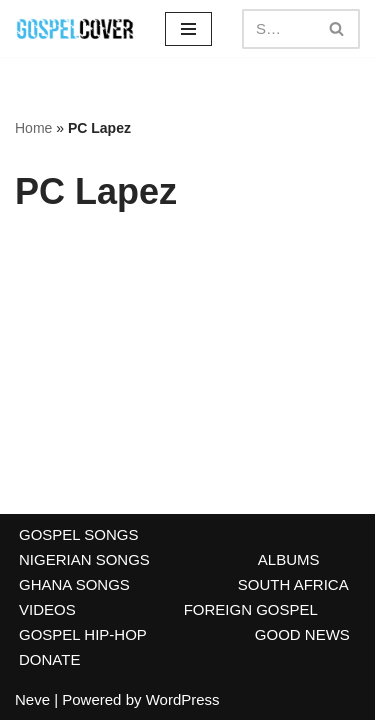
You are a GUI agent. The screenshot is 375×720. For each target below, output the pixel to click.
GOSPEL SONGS (78, 534)
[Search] (278, 29)
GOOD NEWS (302, 634)
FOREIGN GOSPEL (251, 609)
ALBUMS (289, 559)
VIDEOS (47, 609)
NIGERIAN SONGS (84, 559)
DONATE (49, 659)
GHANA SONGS (74, 584)
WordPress (183, 699)
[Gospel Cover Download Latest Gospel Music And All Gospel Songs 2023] (75, 28)
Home (33, 128)
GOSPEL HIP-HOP (83, 634)
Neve (32, 699)
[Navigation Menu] (188, 29)
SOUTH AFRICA (293, 584)
